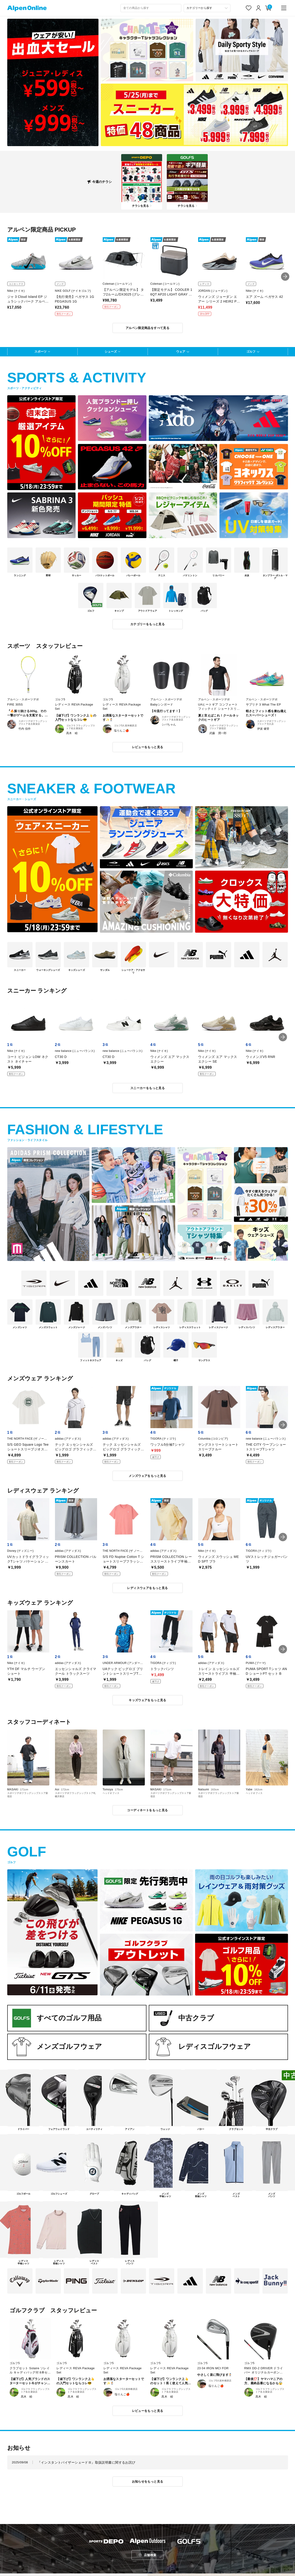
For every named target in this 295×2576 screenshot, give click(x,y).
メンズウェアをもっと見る (147, 1476)
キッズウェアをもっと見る (147, 1700)
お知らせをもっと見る (147, 2481)
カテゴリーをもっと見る (147, 624)
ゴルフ (250, 351)
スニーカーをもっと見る (147, 1088)
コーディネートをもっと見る (147, 1810)
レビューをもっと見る (147, 747)
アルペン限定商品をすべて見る (147, 328)
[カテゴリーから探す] (207, 8)
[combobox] (150, 8)
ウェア (180, 351)
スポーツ (40, 351)
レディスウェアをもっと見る (147, 1588)
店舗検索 (150, 2555)
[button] (285, 276)
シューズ (111, 351)
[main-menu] (284, 8)
